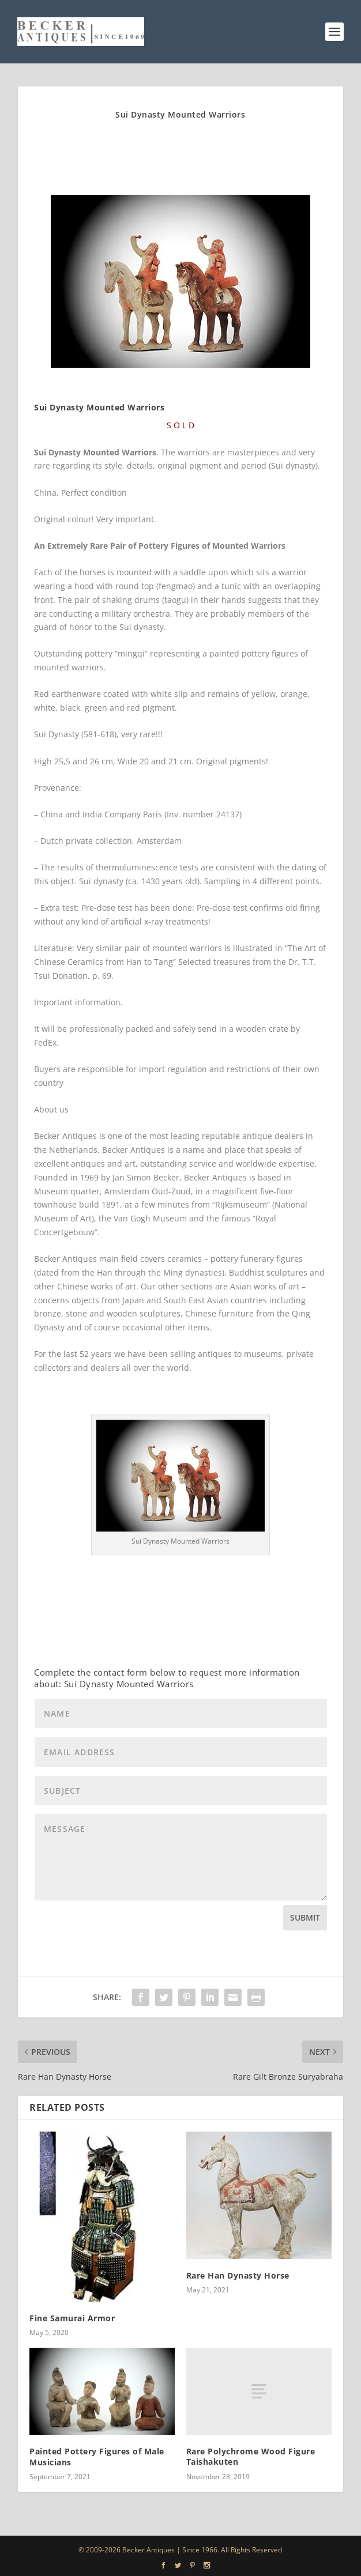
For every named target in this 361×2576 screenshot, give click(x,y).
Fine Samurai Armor (72, 2318)
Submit (305, 1917)
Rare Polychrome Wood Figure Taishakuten (250, 2456)
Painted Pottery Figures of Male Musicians (96, 2456)
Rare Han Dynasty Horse (237, 2275)
